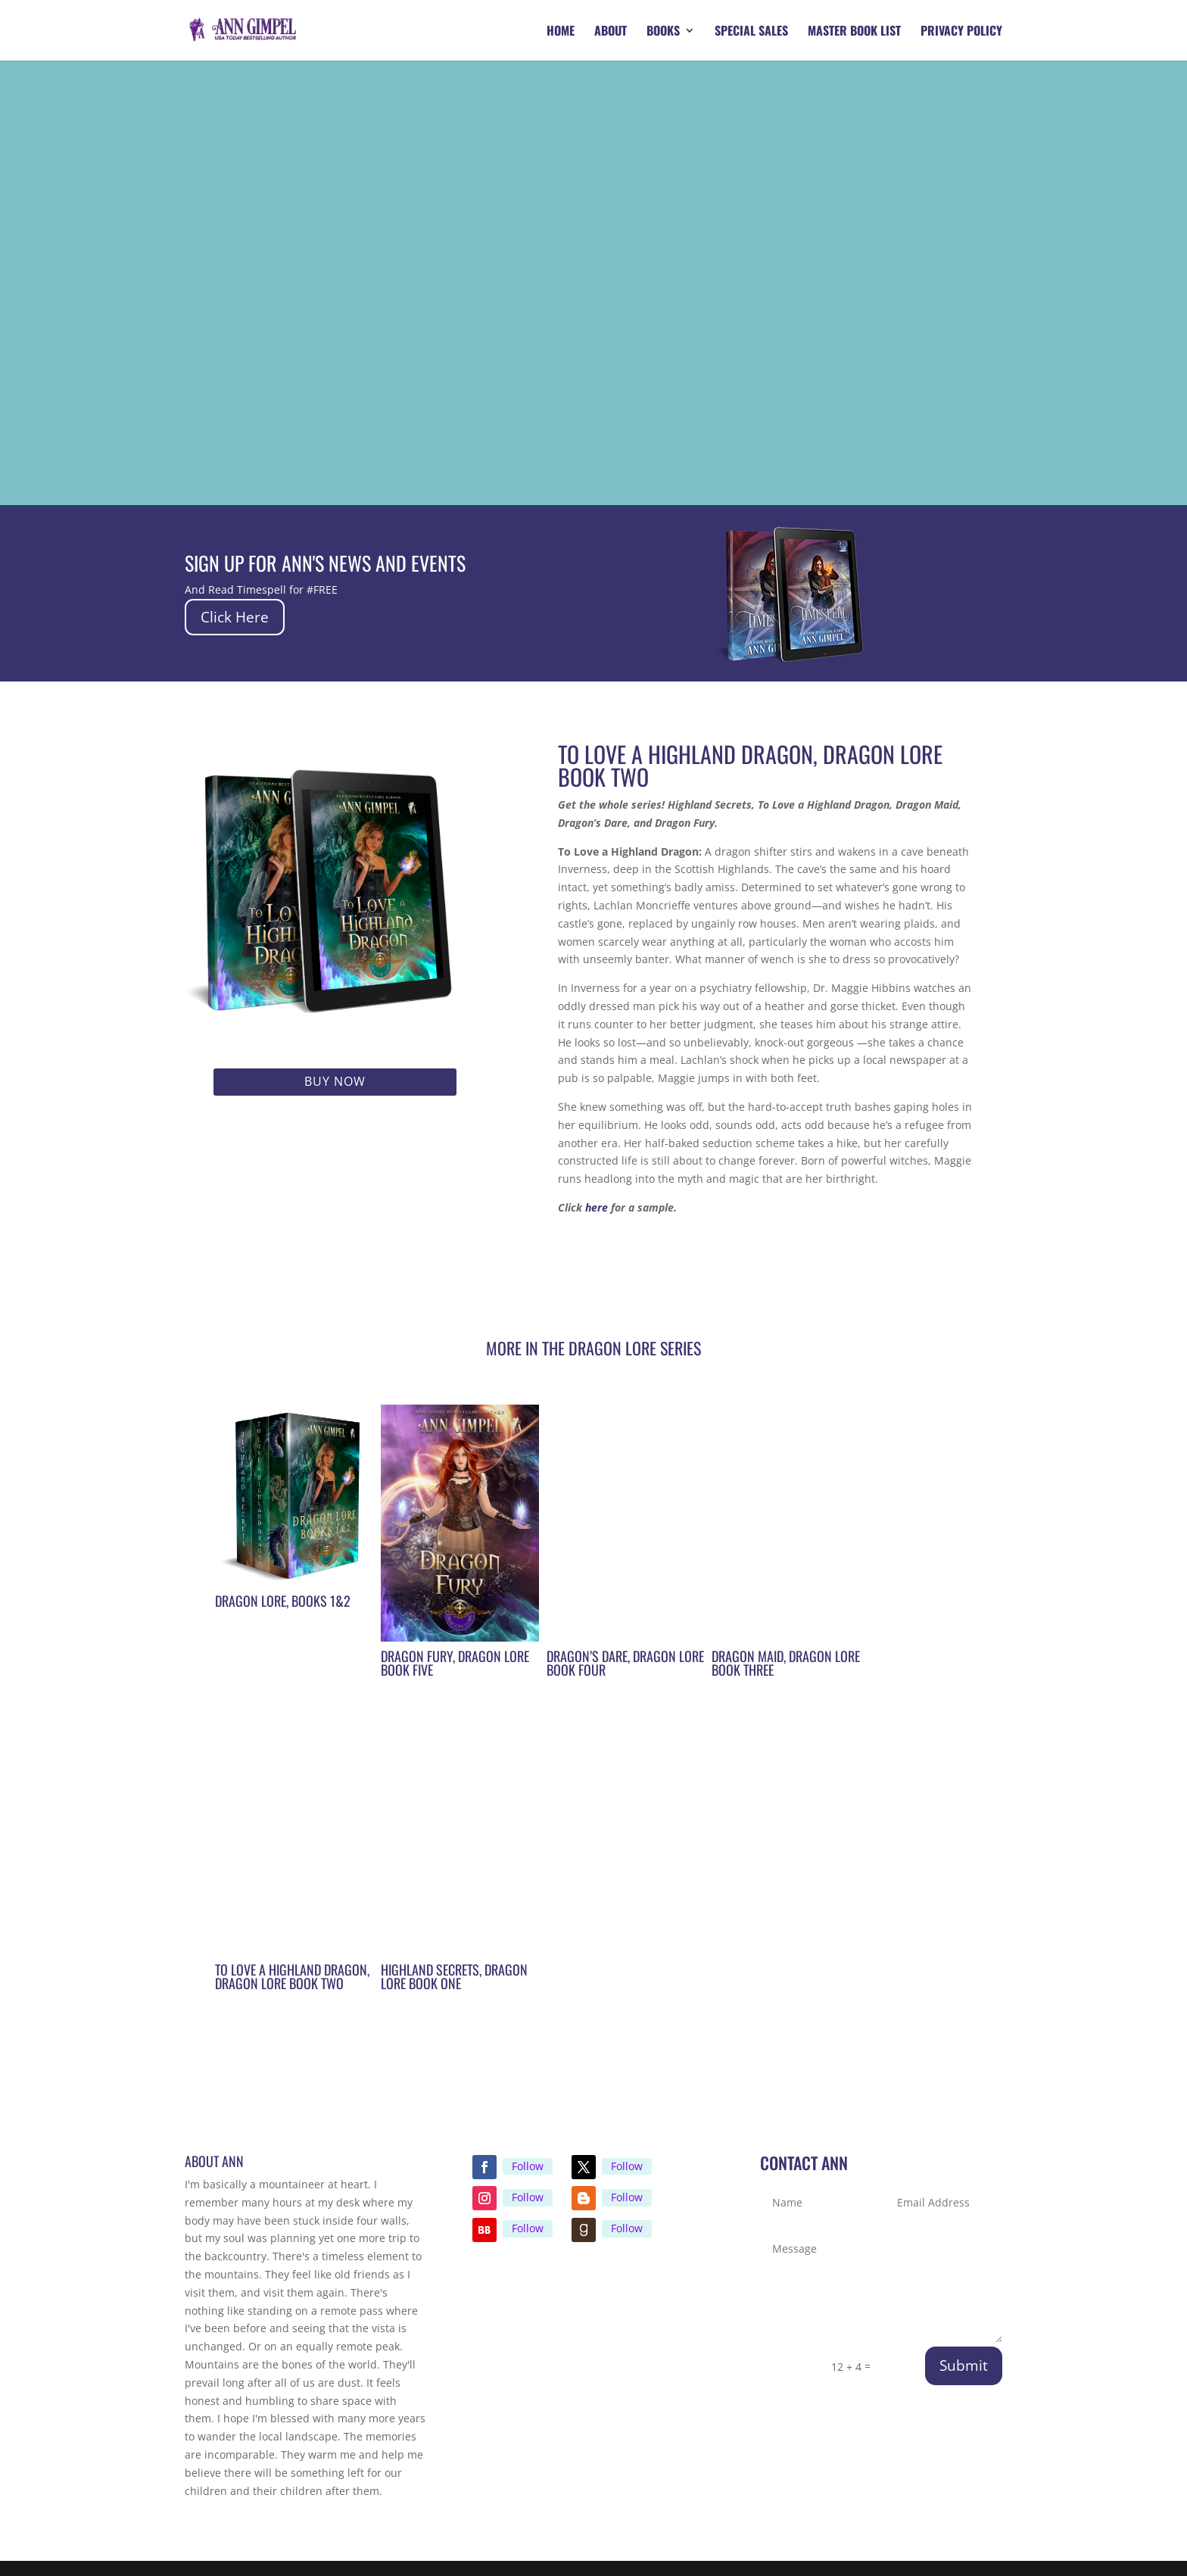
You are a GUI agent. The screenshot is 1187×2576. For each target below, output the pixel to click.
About (610, 32)
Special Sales (751, 32)
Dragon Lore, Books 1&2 (282, 1601)
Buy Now (335, 1081)
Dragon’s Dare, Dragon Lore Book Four (625, 1662)
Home (561, 32)
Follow (528, 2166)
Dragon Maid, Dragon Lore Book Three (786, 1662)
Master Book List (854, 32)
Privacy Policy (961, 32)
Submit (963, 2365)
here (596, 1207)
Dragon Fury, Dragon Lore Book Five (455, 1662)
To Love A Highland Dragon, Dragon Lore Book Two (292, 1976)
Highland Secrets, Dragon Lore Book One (454, 1976)
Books (663, 32)
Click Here (237, 617)
